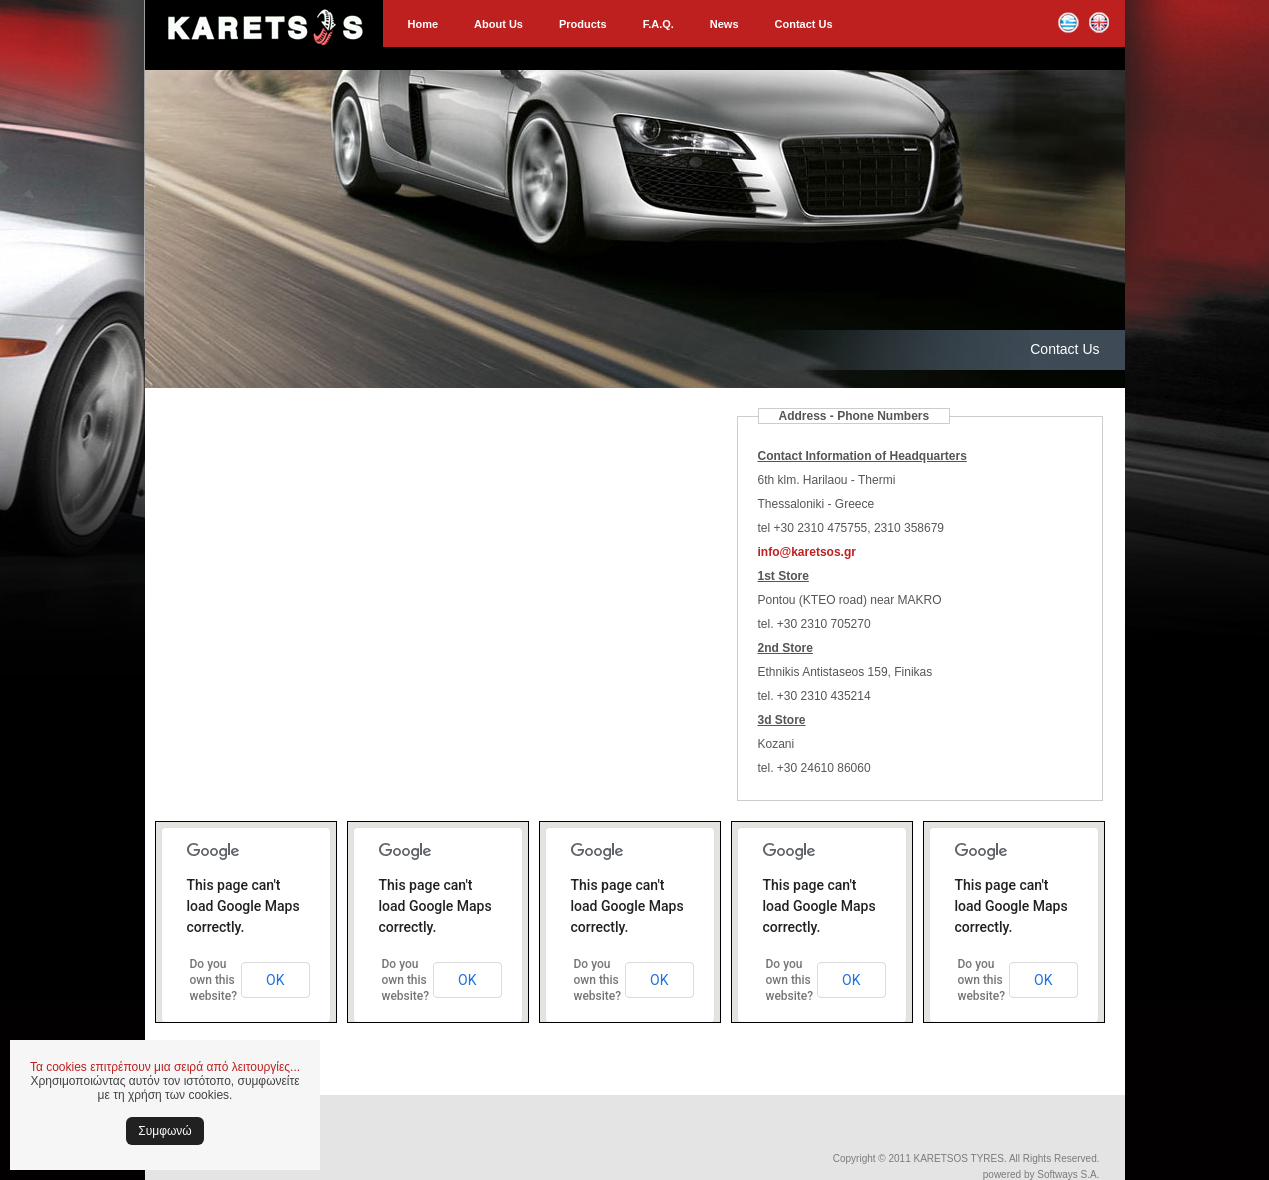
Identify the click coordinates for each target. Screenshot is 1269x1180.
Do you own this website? (214, 980)
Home (423, 24)
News (724, 24)
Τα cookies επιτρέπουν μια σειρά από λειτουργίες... (165, 1067)
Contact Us (804, 24)
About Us (498, 24)
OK (275, 980)
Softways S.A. (1068, 1174)
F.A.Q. (658, 24)
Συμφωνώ (164, 1131)
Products (583, 24)
